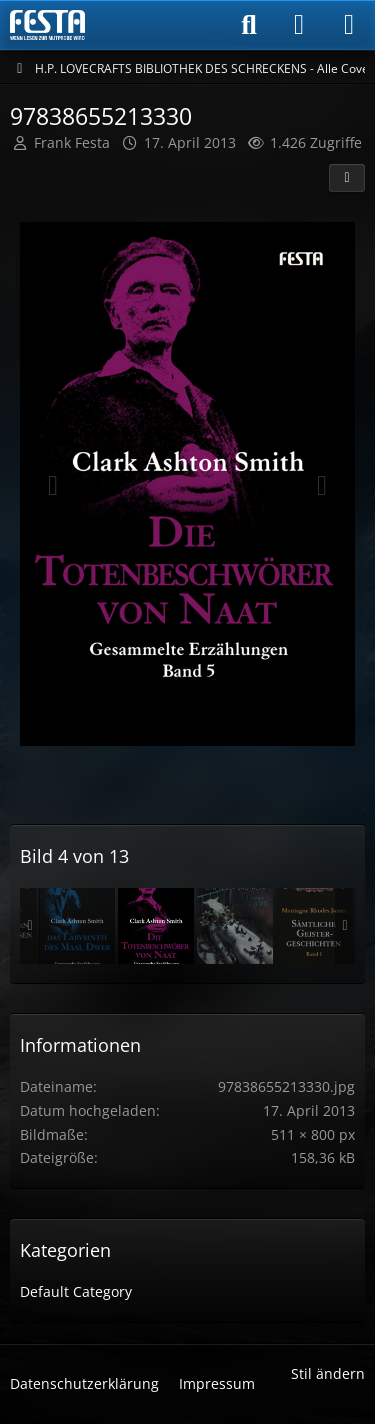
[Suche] (249, 25)
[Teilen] (347, 178)
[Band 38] (235, 926)
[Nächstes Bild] (322, 486)
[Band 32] (77, 926)
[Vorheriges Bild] (53, 486)
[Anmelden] (299, 25)
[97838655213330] (156, 926)
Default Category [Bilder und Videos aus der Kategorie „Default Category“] (76, 1291)
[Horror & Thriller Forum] (47, 25)
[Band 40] (314, 926)
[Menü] (349, 25)
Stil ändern (328, 1373)
